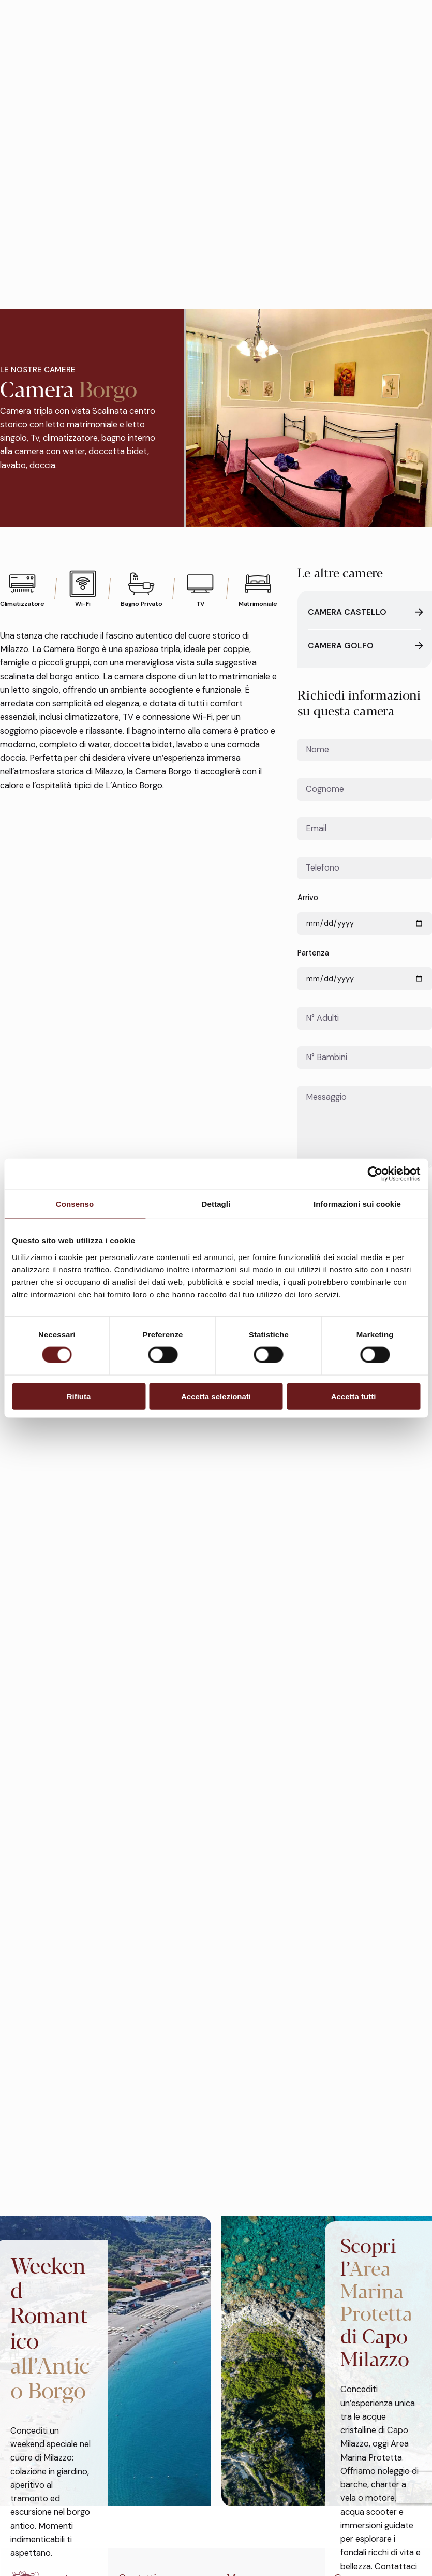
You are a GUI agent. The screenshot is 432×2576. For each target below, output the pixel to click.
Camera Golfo (364, 646)
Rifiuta (79, 1396)
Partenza (364, 969)
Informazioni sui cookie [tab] (357, 1203)
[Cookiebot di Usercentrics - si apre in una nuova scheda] (375, 1174)
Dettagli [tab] (216, 1203)
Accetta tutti (353, 1396)
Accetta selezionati (216, 1396)
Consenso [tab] (75, 1203)
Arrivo (364, 914)
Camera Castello (364, 612)
